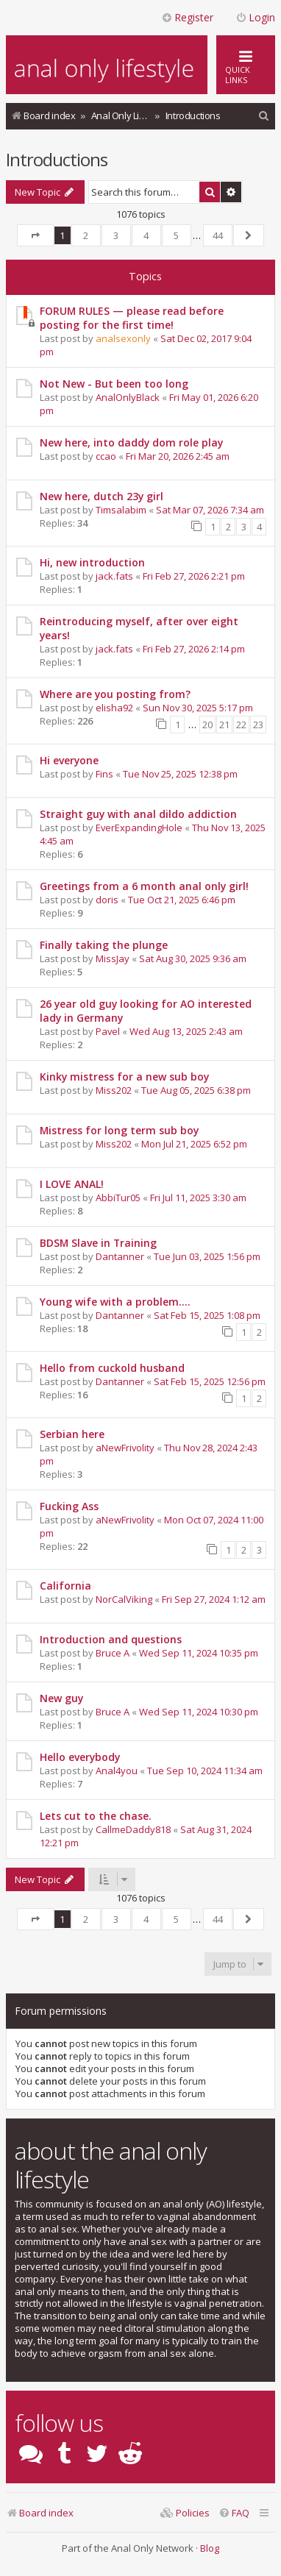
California (65, 1586)
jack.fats (114, 576)
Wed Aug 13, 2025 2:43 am (186, 1031)
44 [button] (218, 235)
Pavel (108, 1031)
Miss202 (114, 1090)
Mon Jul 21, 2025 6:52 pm (194, 1143)
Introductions (56, 159)
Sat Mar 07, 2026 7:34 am (210, 509)
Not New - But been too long (114, 384)
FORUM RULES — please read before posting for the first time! (132, 318)
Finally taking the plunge (104, 945)
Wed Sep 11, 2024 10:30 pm (198, 1711)
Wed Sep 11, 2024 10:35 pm (198, 1652)
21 (224, 724)
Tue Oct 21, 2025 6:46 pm (181, 899)
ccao (106, 456)
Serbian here (72, 1434)
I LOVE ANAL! (72, 1184)
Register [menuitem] (187, 17)
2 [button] (85, 235)
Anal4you (117, 1770)
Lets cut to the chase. (96, 1816)
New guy (61, 1698)
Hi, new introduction (92, 562)
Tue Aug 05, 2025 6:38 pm (196, 1090)
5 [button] (176, 235)
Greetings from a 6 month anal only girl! (144, 886)
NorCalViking (124, 1599)
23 (258, 724)
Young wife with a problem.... (115, 1302)
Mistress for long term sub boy (119, 1130)
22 (241, 724)
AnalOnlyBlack (128, 397)
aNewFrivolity (125, 1447)
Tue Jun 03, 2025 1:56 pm (207, 1256)
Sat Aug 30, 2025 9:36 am (192, 958)
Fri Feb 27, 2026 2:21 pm (194, 576)
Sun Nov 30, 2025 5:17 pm (198, 707)
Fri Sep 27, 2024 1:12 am (214, 1599)
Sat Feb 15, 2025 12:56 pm (210, 1381)
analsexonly (123, 338)
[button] (35, 235)
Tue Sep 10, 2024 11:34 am (205, 1770)
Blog (209, 2548)
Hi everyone (69, 760)
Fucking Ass (69, 1506)
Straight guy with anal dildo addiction (138, 814)
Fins (104, 773)
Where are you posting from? (115, 694)
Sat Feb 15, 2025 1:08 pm (207, 1315)
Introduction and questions (111, 1639)
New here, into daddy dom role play (131, 442)
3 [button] (115, 235)
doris (107, 899)
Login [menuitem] (255, 17)
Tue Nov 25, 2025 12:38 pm (180, 773)
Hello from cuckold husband (112, 1368)
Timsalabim (121, 509)
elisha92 (114, 707)
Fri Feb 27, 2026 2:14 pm (194, 648)
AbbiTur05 (118, 1197)
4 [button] (146, 235)
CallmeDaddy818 (133, 1829)
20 (207, 724)
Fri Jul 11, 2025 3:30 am (198, 1197)
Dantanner (120, 1256)
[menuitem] (264, 116)
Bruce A (112, 1652)
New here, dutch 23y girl (101, 496)
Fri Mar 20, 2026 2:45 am (178, 456)
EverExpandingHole (139, 827)
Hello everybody (80, 1757)
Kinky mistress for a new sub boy (124, 1077)
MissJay (112, 958)
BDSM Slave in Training (98, 1243)
